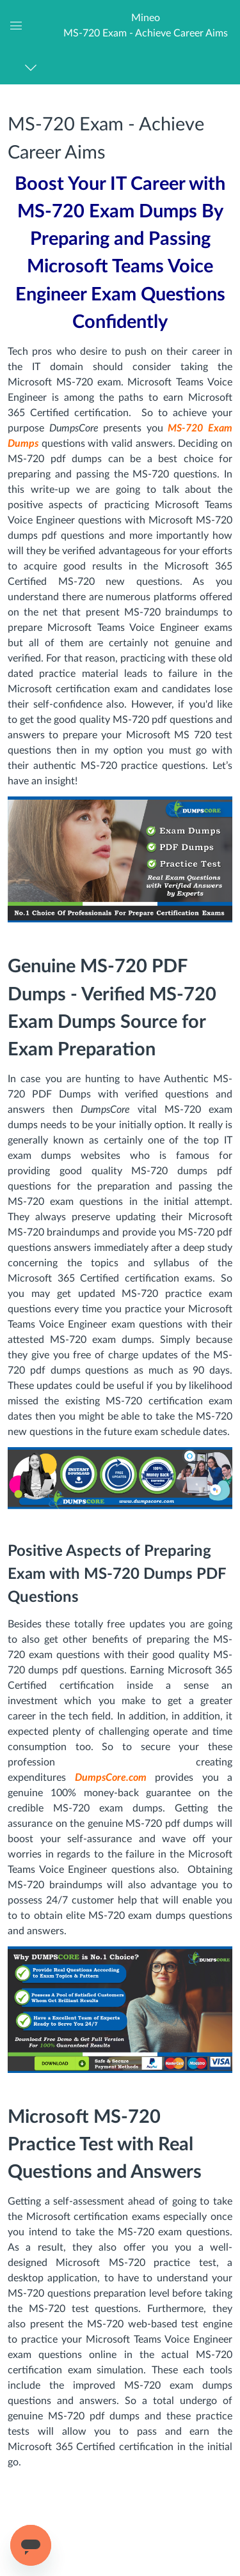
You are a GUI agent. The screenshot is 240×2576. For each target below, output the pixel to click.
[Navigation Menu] (33, 67)
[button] (145, 25)
